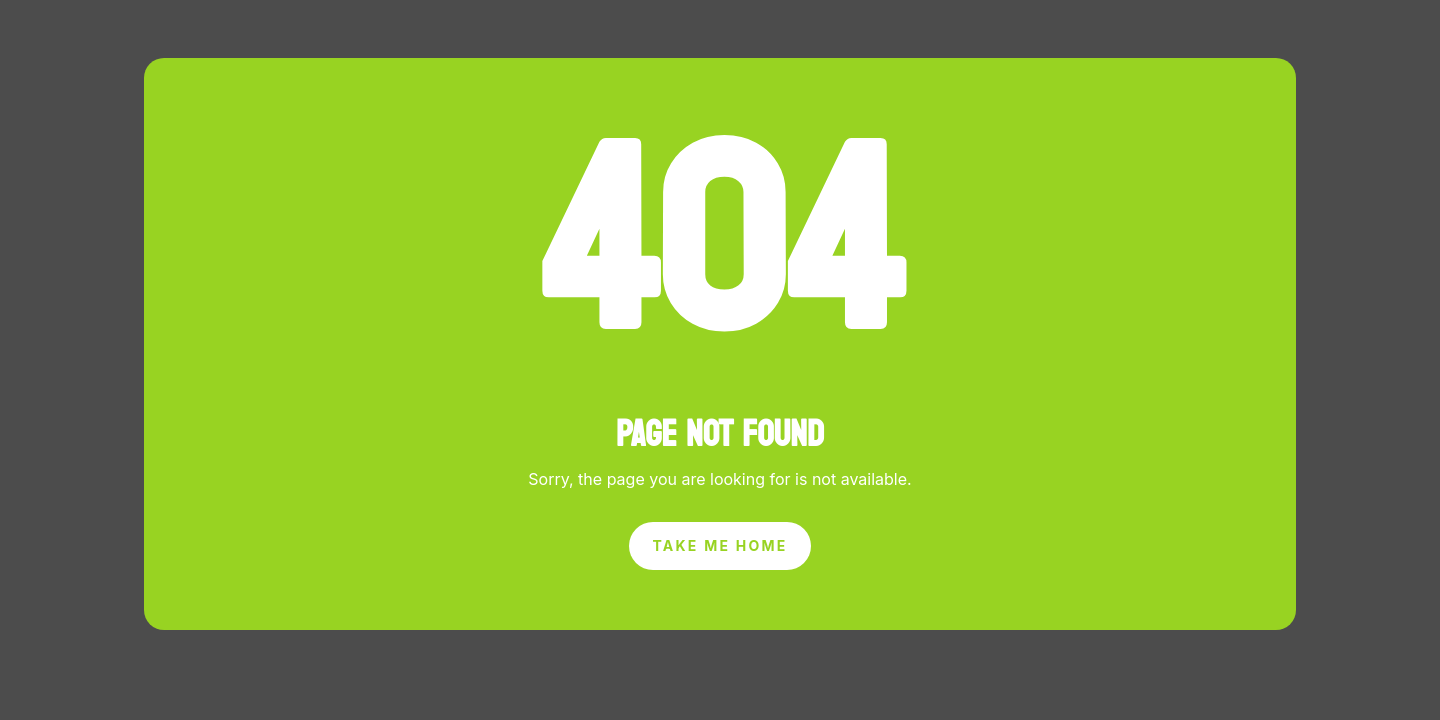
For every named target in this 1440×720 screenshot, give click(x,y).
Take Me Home (720, 545)
